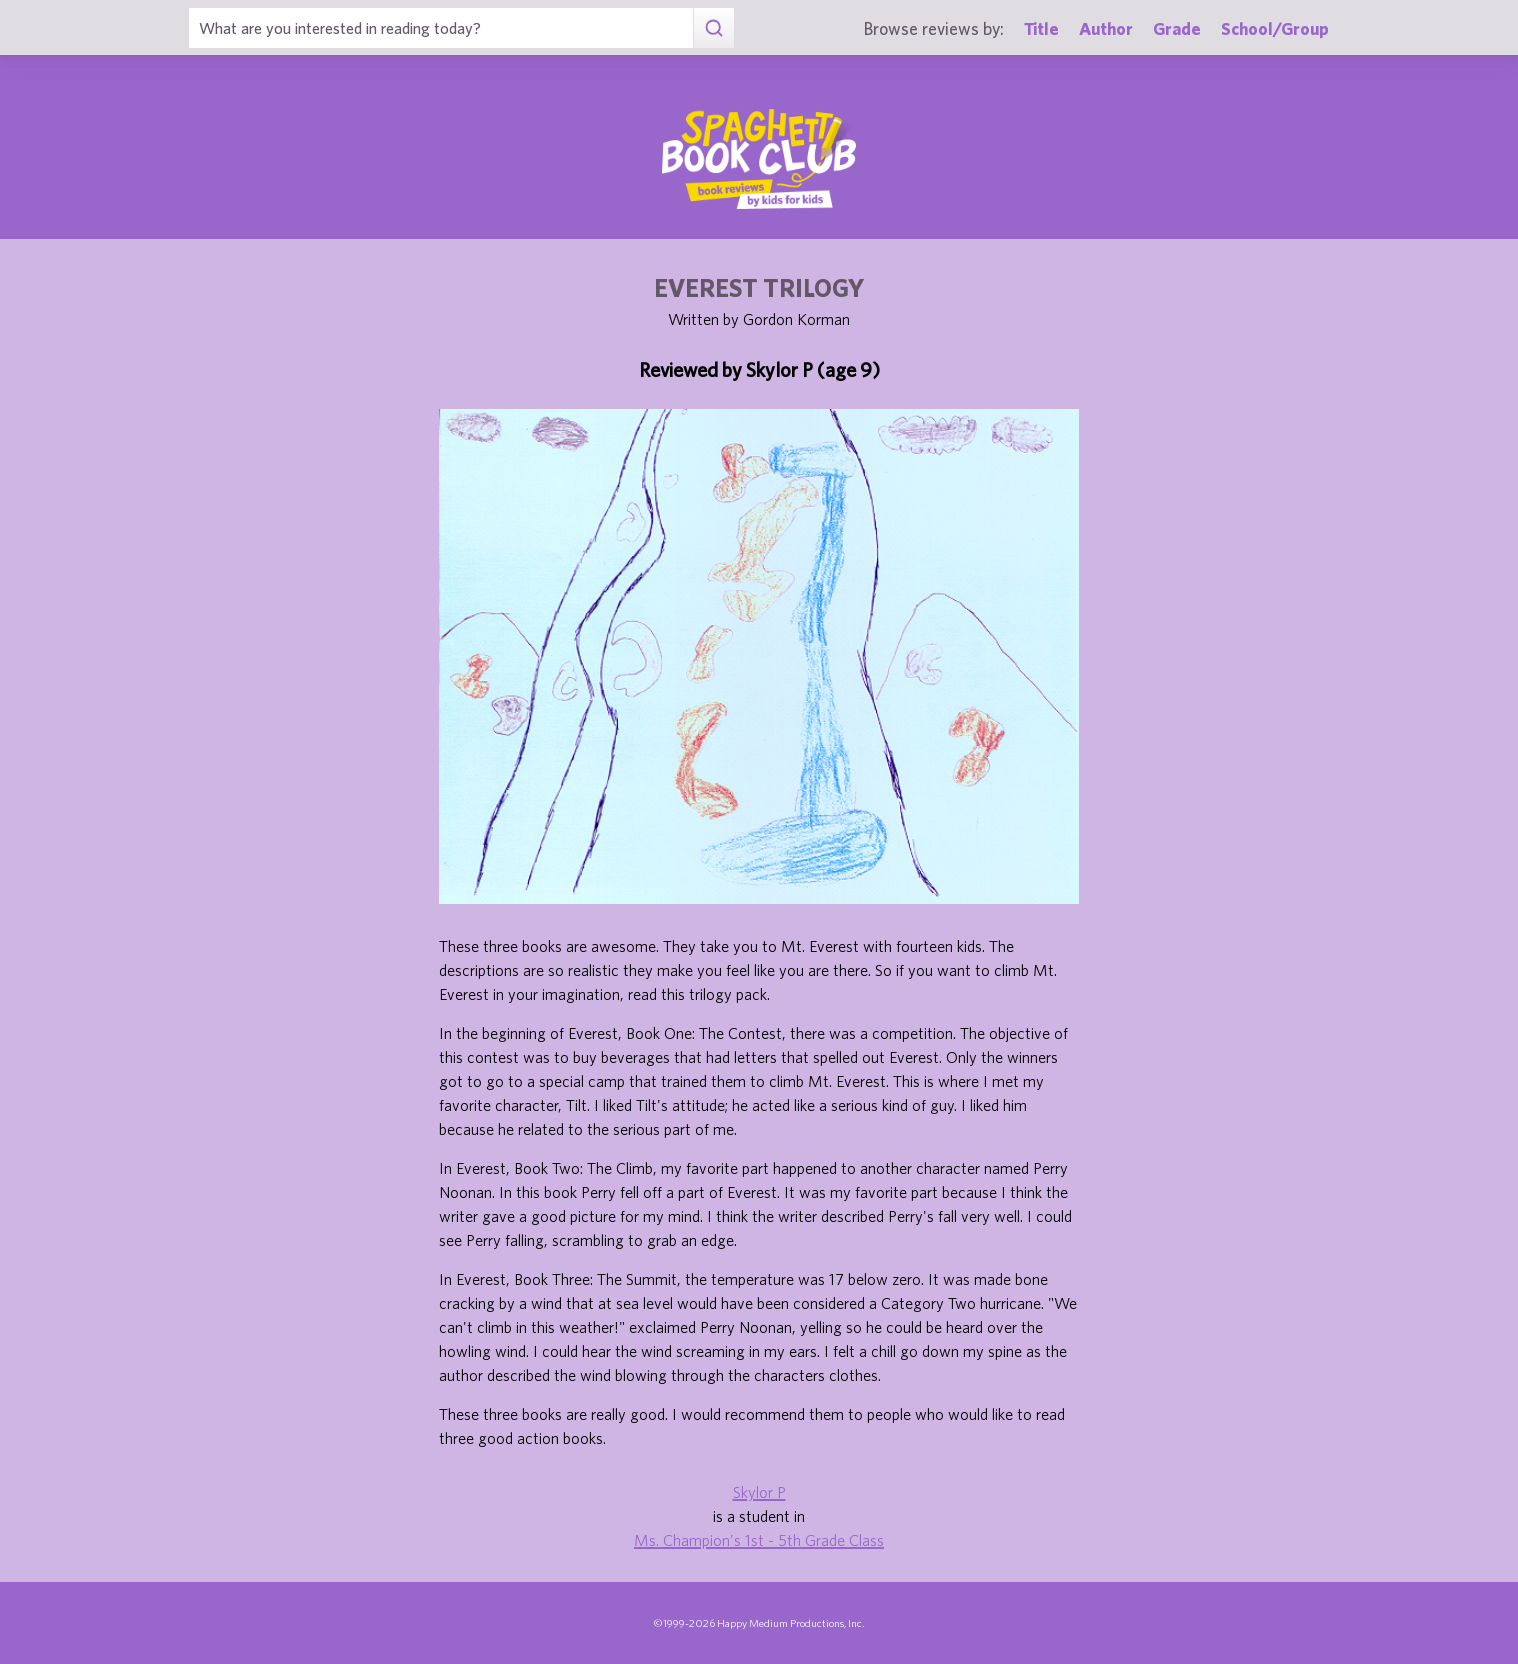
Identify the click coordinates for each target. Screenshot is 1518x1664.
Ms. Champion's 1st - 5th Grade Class (759, 1540)
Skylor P (759, 1492)
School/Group (1275, 28)
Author (1106, 28)
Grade (1177, 28)
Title (1041, 28)
